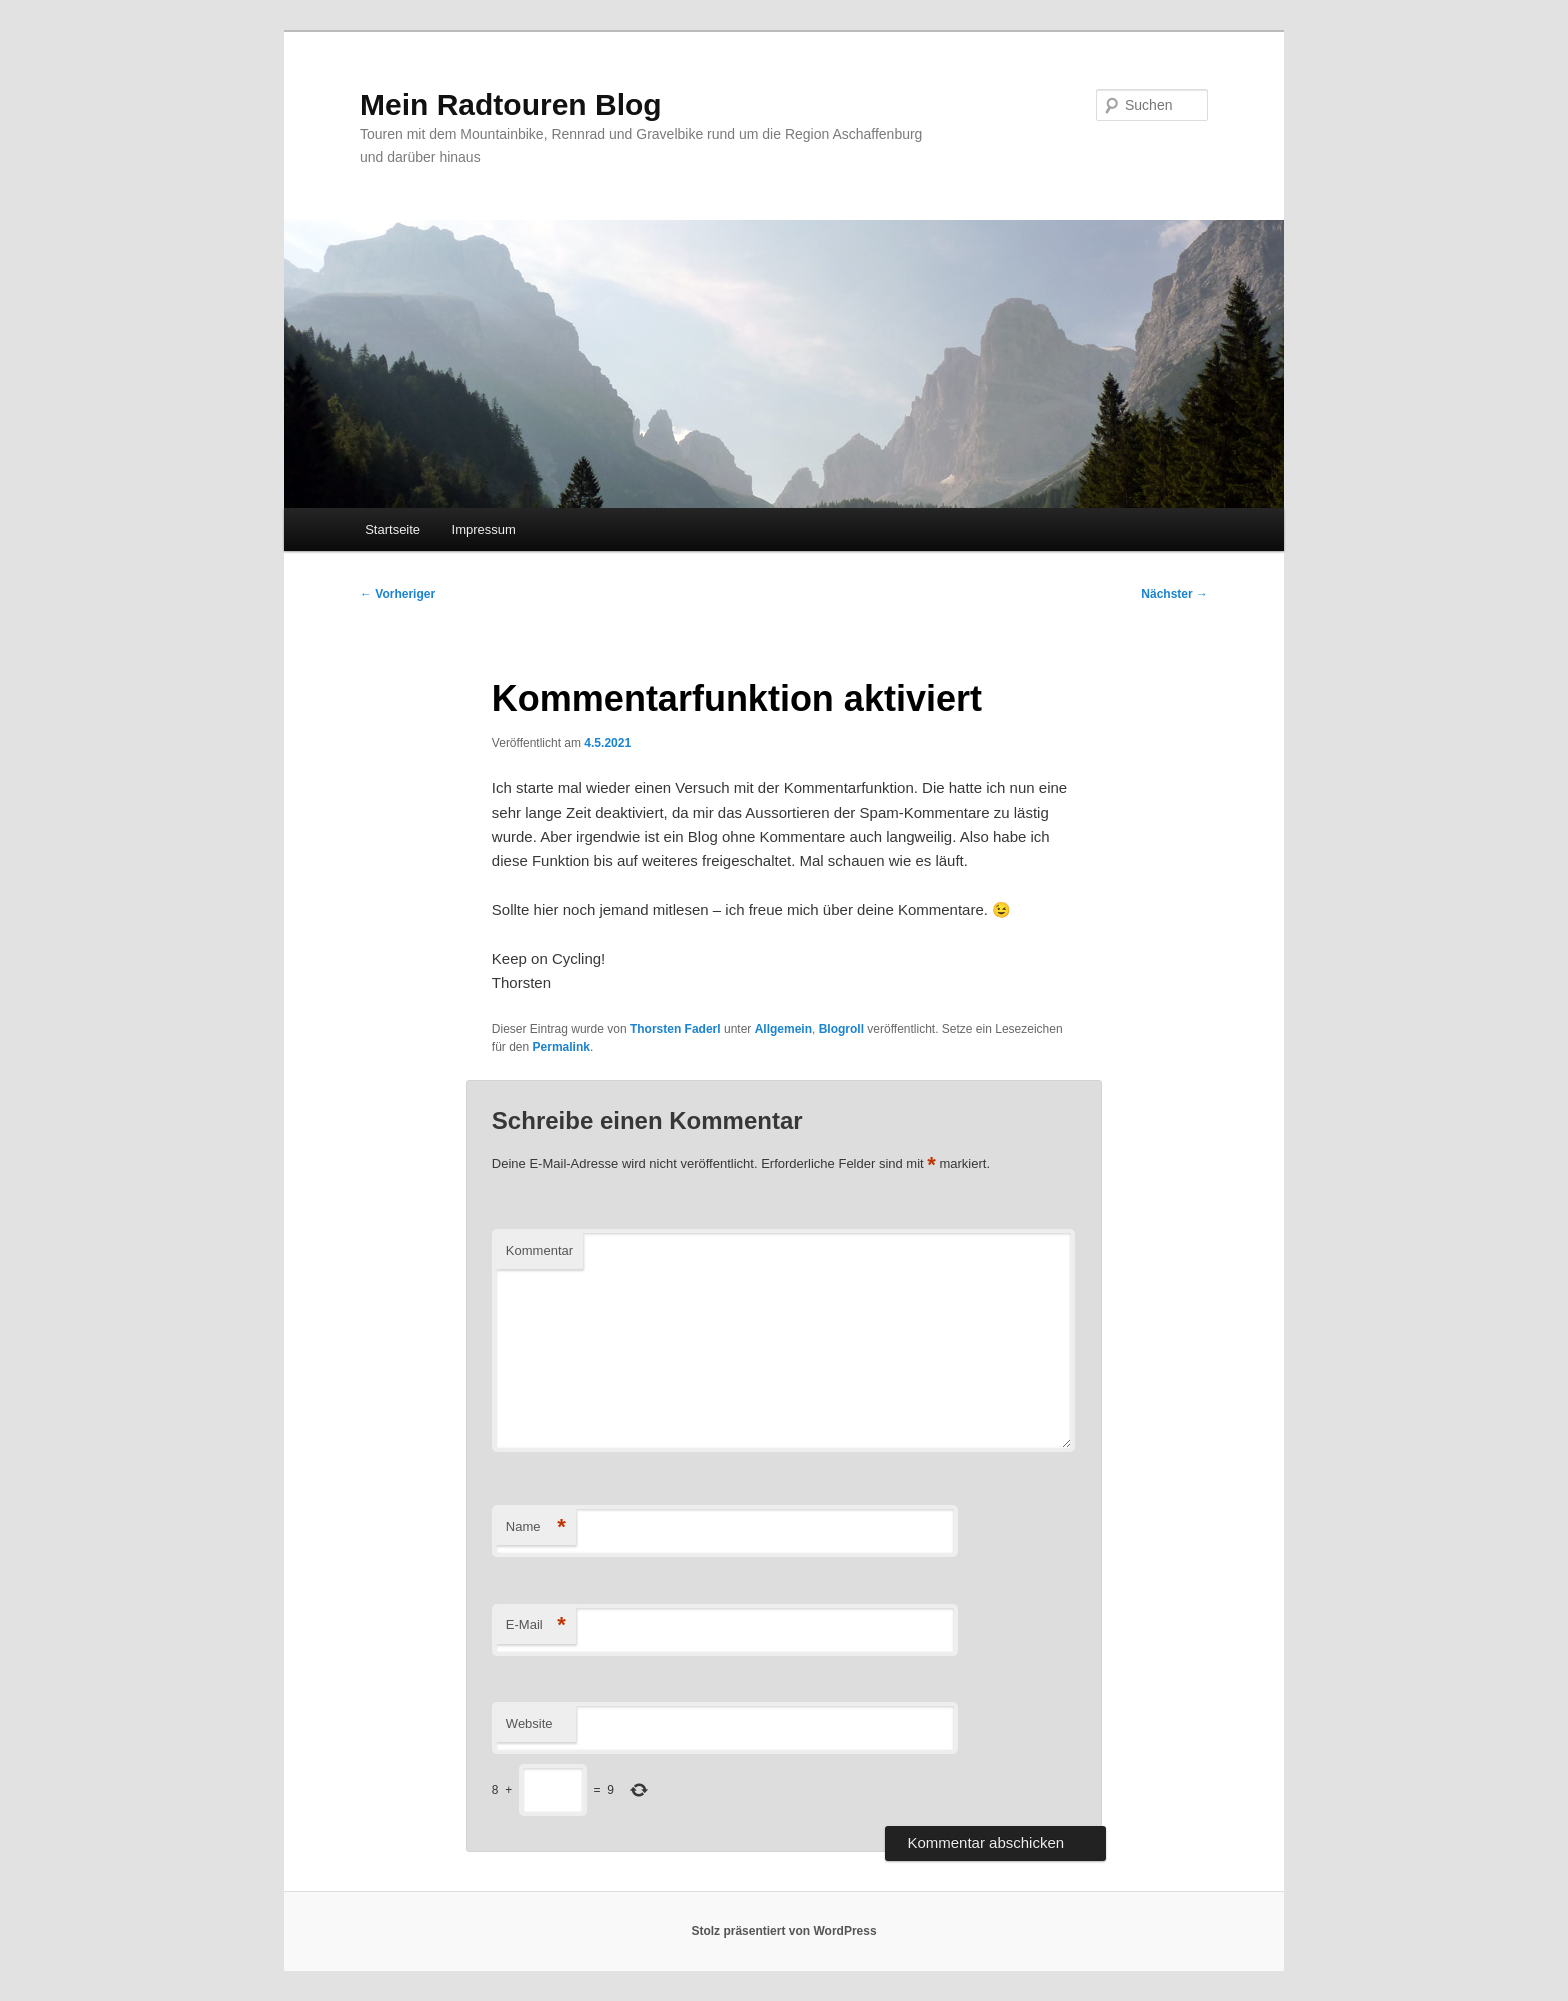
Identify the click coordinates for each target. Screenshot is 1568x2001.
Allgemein (783, 1029)
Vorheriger (397, 594)
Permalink (561, 1047)
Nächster (1174, 594)
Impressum (484, 529)
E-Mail (536, 1625)
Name (536, 1527)
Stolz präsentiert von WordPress (783, 1931)
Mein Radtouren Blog (511, 104)
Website (529, 1723)
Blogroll (841, 1029)
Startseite (392, 529)
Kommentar (539, 1250)
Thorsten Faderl (675, 1029)
